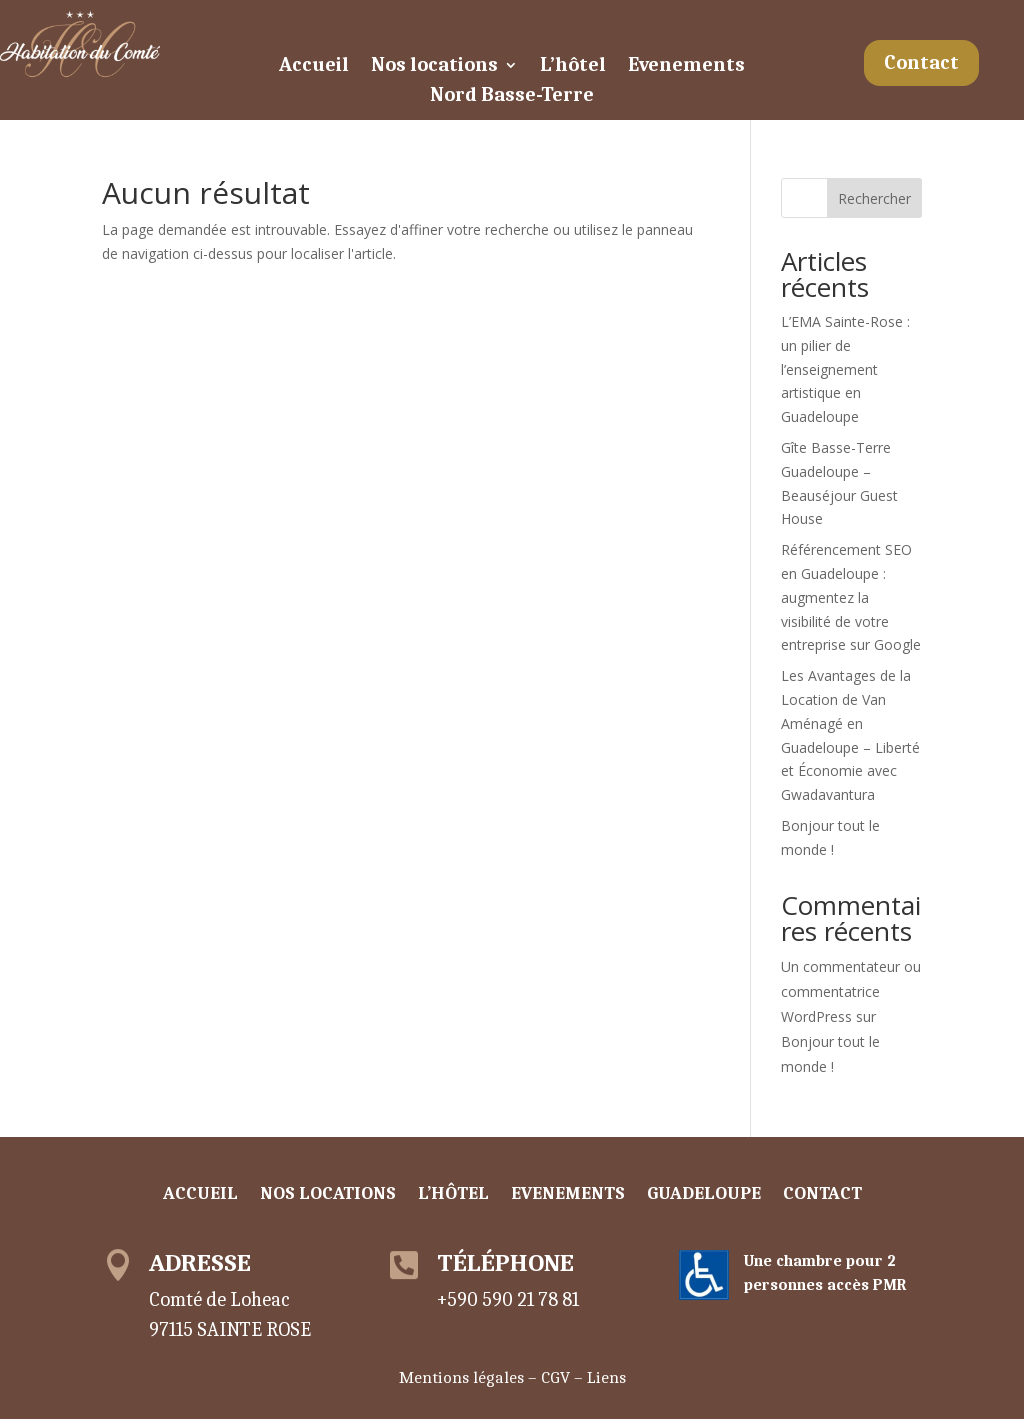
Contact (921, 62)
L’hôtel (573, 67)
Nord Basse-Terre (512, 97)
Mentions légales (461, 1377)
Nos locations (434, 67)
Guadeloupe (704, 1195)
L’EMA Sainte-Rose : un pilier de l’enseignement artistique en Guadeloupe (845, 369)
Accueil (314, 67)
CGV (555, 1377)
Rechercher (874, 198)
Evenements (686, 67)
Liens (606, 1377)
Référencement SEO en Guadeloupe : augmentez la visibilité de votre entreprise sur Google (851, 597)
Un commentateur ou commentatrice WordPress (851, 991)
